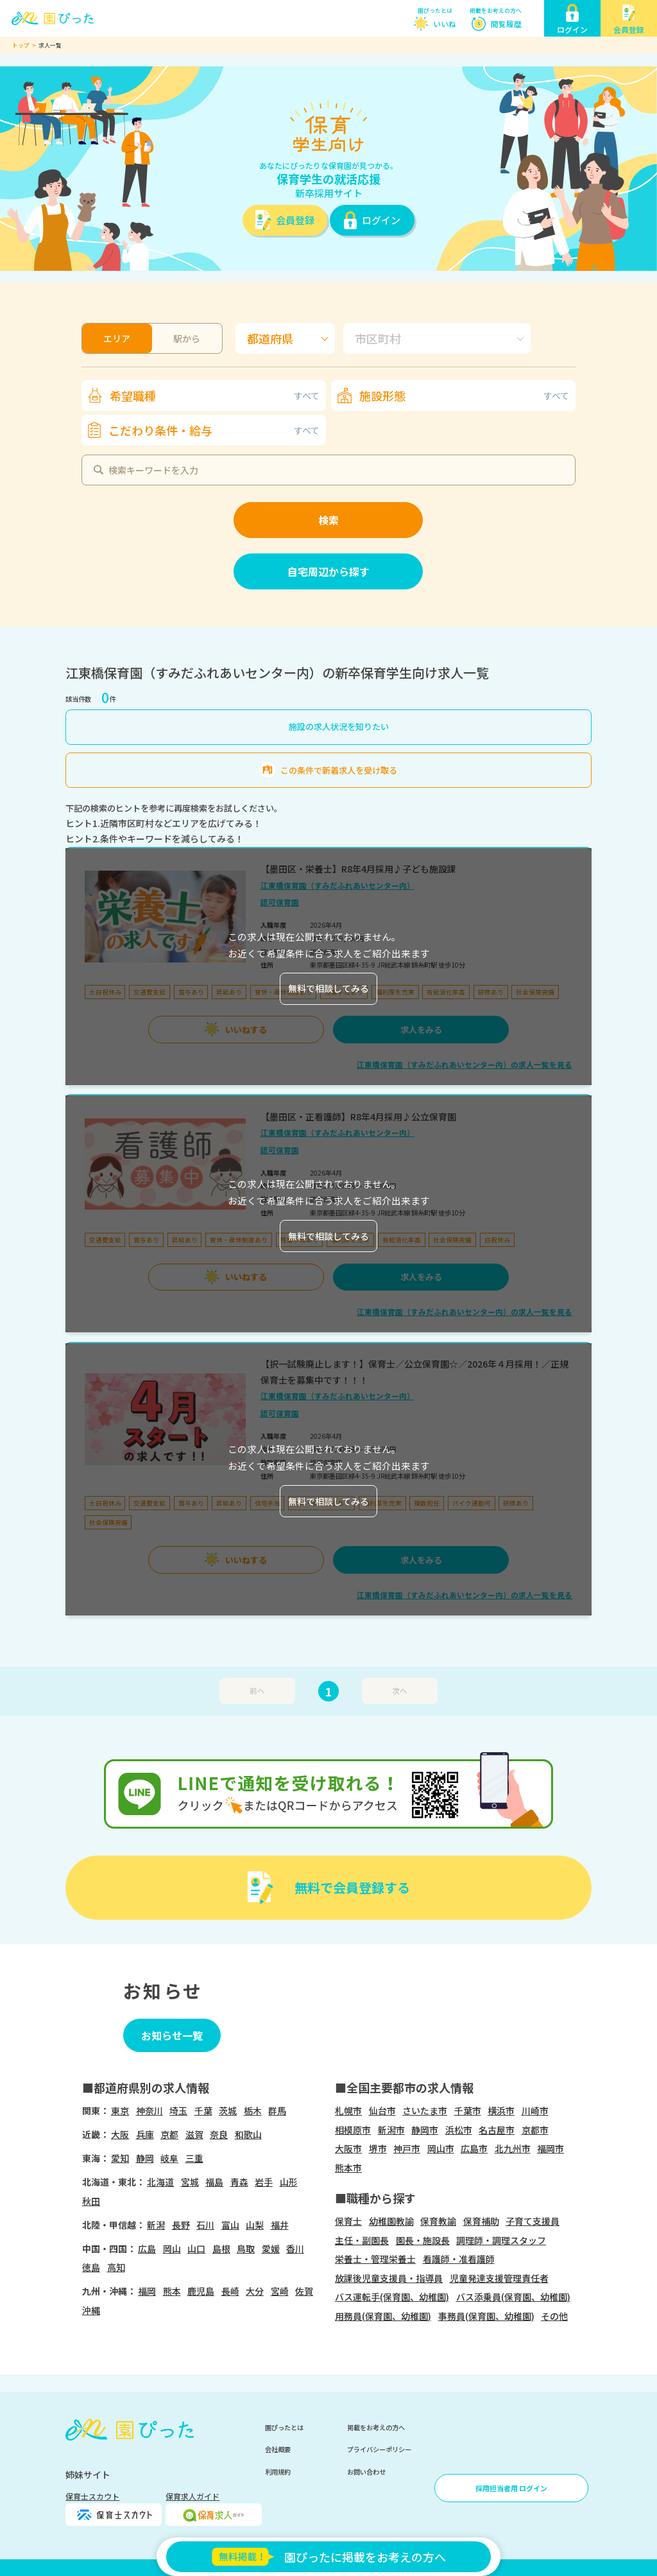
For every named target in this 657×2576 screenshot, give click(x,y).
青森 (239, 2181)
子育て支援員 (532, 2221)
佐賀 (304, 2290)
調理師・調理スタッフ (501, 2240)
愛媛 (271, 2248)
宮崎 (280, 2290)
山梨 (255, 2224)
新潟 (156, 2224)
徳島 (91, 2267)
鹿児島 (200, 2290)
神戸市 (406, 2148)
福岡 (147, 2290)
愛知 (120, 2158)
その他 (554, 2316)
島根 (221, 2248)
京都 (169, 2134)
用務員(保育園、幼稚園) (383, 2316)
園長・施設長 (423, 2240)
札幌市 (348, 2110)
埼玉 (178, 2110)
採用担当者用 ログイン (511, 2488)
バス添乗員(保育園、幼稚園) (513, 2296)
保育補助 (481, 2221)
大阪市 (348, 2148)
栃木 (253, 2110)
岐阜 (169, 2158)
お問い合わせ (366, 2471)
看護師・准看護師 (459, 2258)
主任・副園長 (362, 2240)
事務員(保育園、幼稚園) (486, 2316)
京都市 (535, 2129)
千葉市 (467, 2110)
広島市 (474, 2148)
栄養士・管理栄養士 (375, 2258)
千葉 (203, 2110)
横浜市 (501, 2110)
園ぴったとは (435, 10)
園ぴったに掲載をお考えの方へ (328, 2557)
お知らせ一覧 (172, 2035)
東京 (120, 2110)
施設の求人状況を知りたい (339, 726)
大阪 (120, 2134)
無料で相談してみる (328, 988)
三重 (194, 2158)
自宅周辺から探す (328, 571)
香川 (295, 2248)
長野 (181, 2224)
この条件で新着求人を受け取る (338, 770)
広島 (147, 2248)
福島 (214, 2181)
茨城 (228, 2110)
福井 (280, 2224)
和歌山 (248, 2134)
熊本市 (348, 2167)
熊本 (172, 2290)
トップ (21, 45)
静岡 (145, 2158)
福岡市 (550, 2148)
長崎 (230, 2290)
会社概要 (278, 2449)
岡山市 (440, 2148)
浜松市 (458, 2129)
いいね (444, 23)
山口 (196, 2248)
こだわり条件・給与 (214, 430)
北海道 (160, 2181)
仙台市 (382, 2110)
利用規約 (278, 2471)
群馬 (277, 2110)
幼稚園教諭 (391, 2221)
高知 (116, 2267)
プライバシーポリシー (379, 2449)
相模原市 (353, 2129)
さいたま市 (424, 2110)
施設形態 (464, 395)
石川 (205, 2224)
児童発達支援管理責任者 (499, 2278)
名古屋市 (497, 2129)
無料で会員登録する (352, 1887)
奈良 (219, 2134)
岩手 (264, 2181)
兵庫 (145, 2134)
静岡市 (424, 2129)
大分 (255, 2290)
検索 (328, 520)
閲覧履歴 (506, 23)
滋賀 (194, 2134)
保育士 (348, 2221)
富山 (230, 2224)
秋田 (91, 2201)
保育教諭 (438, 2221)
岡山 (172, 2248)
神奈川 (149, 2110)
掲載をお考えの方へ (496, 10)
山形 (289, 2181)
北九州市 (513, 2148)
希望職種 (215, 395)
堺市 (378, 2148)
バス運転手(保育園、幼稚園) (392, 2296)
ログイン (381, 220)
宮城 (190, 2181)
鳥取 (246, 2248)
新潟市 (391, 2129)
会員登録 (295, 220)
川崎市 (535, 2110)
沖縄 (91, 2310)
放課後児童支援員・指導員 (389, 2278)
